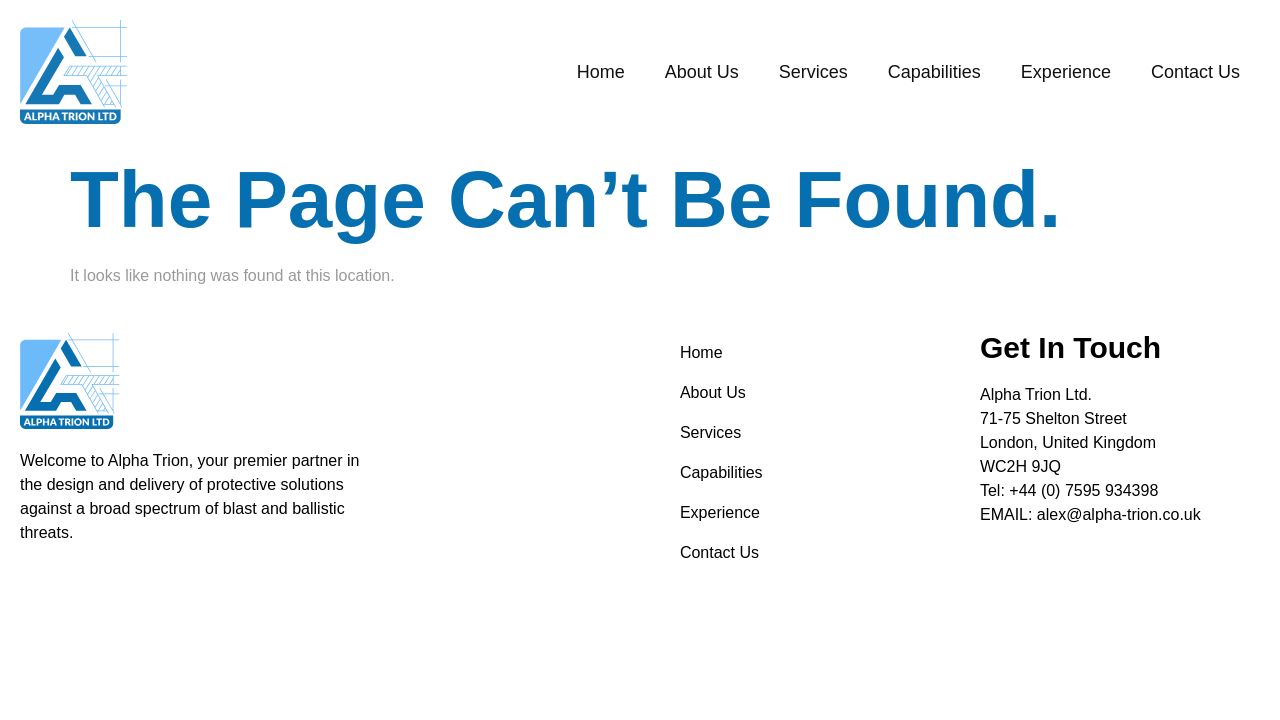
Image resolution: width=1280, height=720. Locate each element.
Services (813, 72)
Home (601, 72)
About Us (702, 72)
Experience (1066, 72)
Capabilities (934, 72)
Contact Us (1195, 72)
